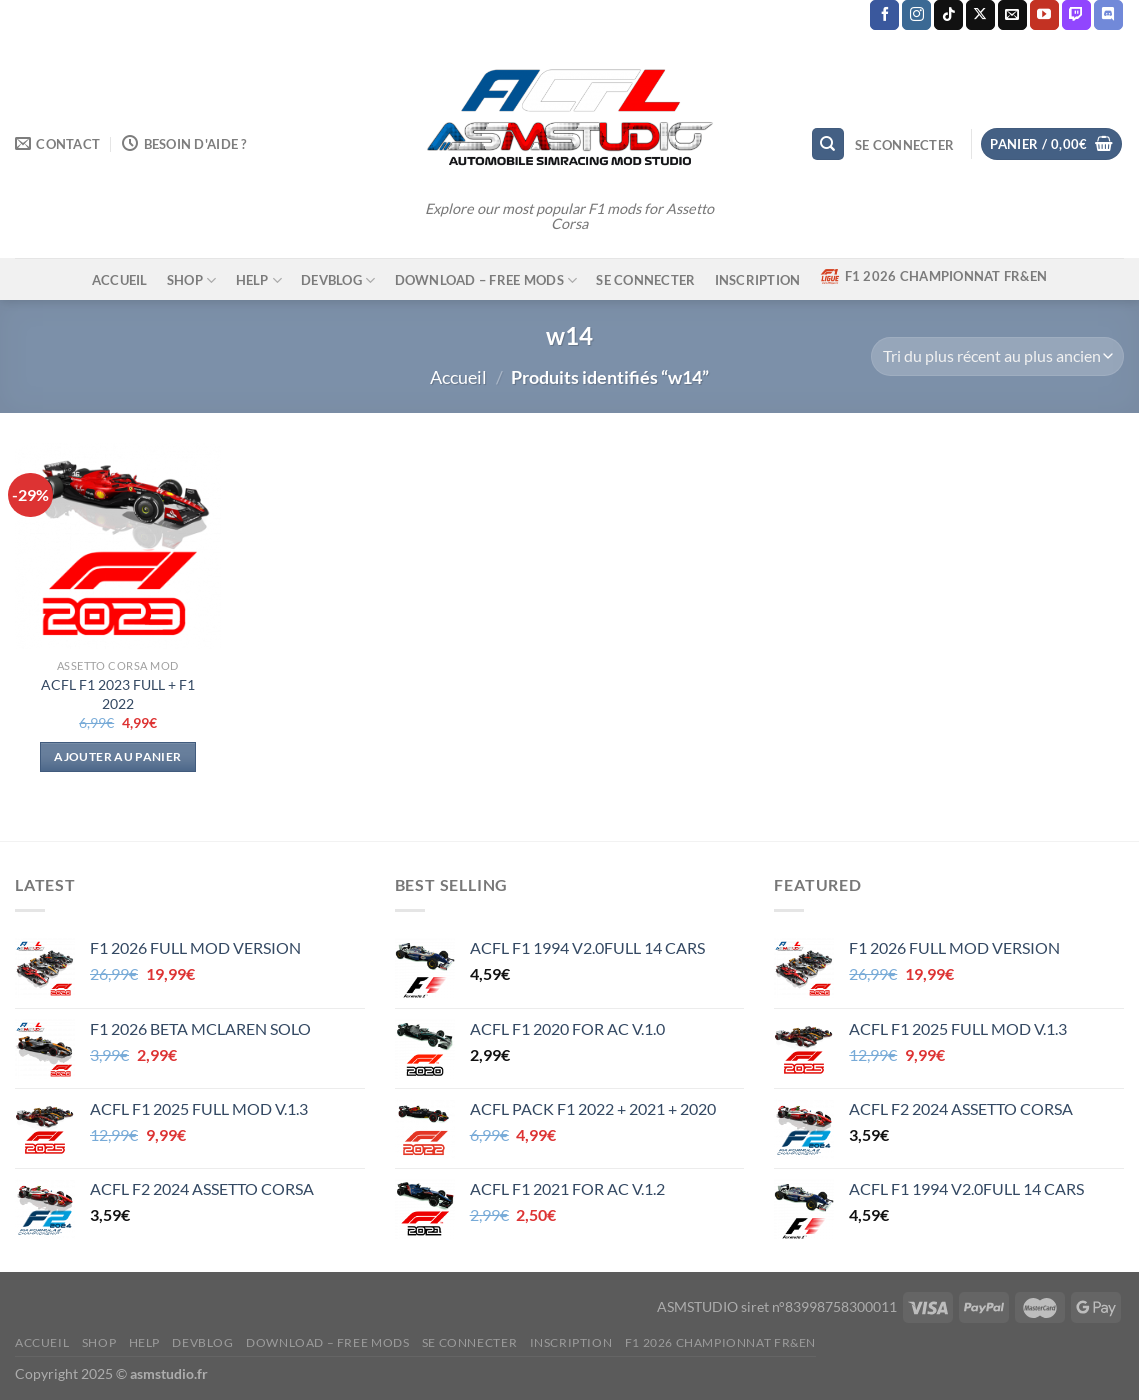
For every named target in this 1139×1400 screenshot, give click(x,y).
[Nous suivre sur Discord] (1108, 15)
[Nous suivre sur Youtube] (1044, 15)
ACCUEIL (120, 280)
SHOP (191, 280)
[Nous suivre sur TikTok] (948, 15)
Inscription (758, 280)
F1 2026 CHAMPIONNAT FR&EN (933, 276)
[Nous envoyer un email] (1012, 15)
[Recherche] (828, 144)
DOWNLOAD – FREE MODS (486, 280)
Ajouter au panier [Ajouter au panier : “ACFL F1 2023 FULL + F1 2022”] (117, 756)
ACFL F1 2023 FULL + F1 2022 (118, 694)
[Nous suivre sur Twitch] (1076, 15)
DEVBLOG (338, 280)
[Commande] (997, 356)
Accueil (458, 377)
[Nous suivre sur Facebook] (884, 15)
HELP (259, 280)
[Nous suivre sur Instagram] (916, 15)
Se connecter (645, 280)
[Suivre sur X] (980, 15)
